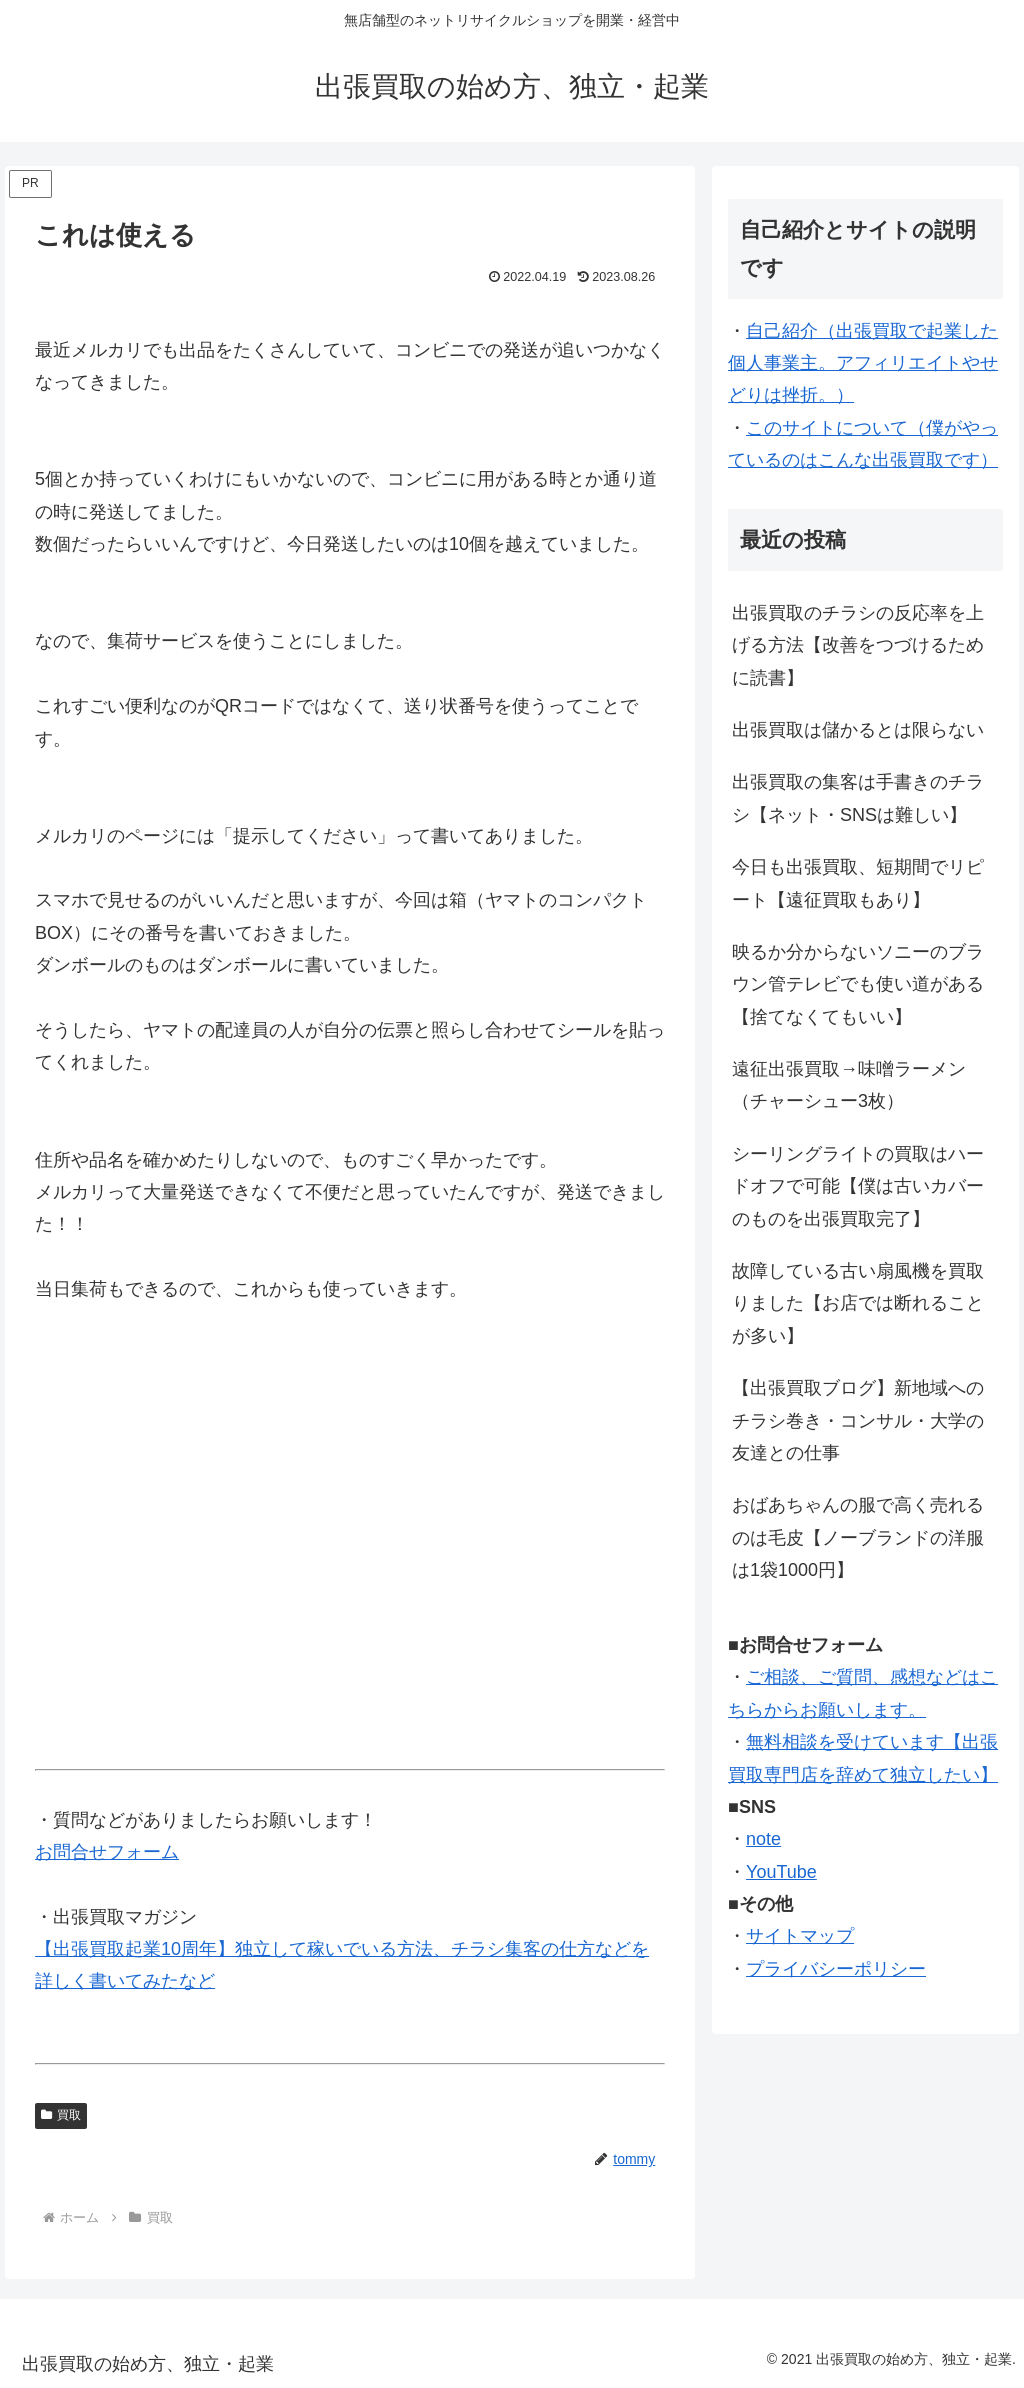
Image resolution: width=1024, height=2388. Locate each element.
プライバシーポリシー (836, 1969)
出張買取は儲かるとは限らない (858, 730)
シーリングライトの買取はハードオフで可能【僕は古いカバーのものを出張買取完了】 (858, 1186)
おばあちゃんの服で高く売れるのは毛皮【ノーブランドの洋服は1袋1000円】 (858, 1537)
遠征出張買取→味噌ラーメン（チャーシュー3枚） (849, 1085)
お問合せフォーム (107, 1852)
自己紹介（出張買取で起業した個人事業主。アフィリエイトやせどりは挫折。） (863, 363)
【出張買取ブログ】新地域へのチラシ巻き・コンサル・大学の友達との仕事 (858, 1420)
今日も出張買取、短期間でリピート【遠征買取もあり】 (858, 883)
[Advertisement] (350, 1543)
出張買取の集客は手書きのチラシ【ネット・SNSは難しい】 (858, 798)
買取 (61, 2115)
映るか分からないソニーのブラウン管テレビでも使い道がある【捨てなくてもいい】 (858, 984)
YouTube (781, 1872)
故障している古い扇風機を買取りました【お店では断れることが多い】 (858, 1303)
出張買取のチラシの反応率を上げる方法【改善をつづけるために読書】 (858, 645)
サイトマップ (800, 1936)
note (763, 1839)
